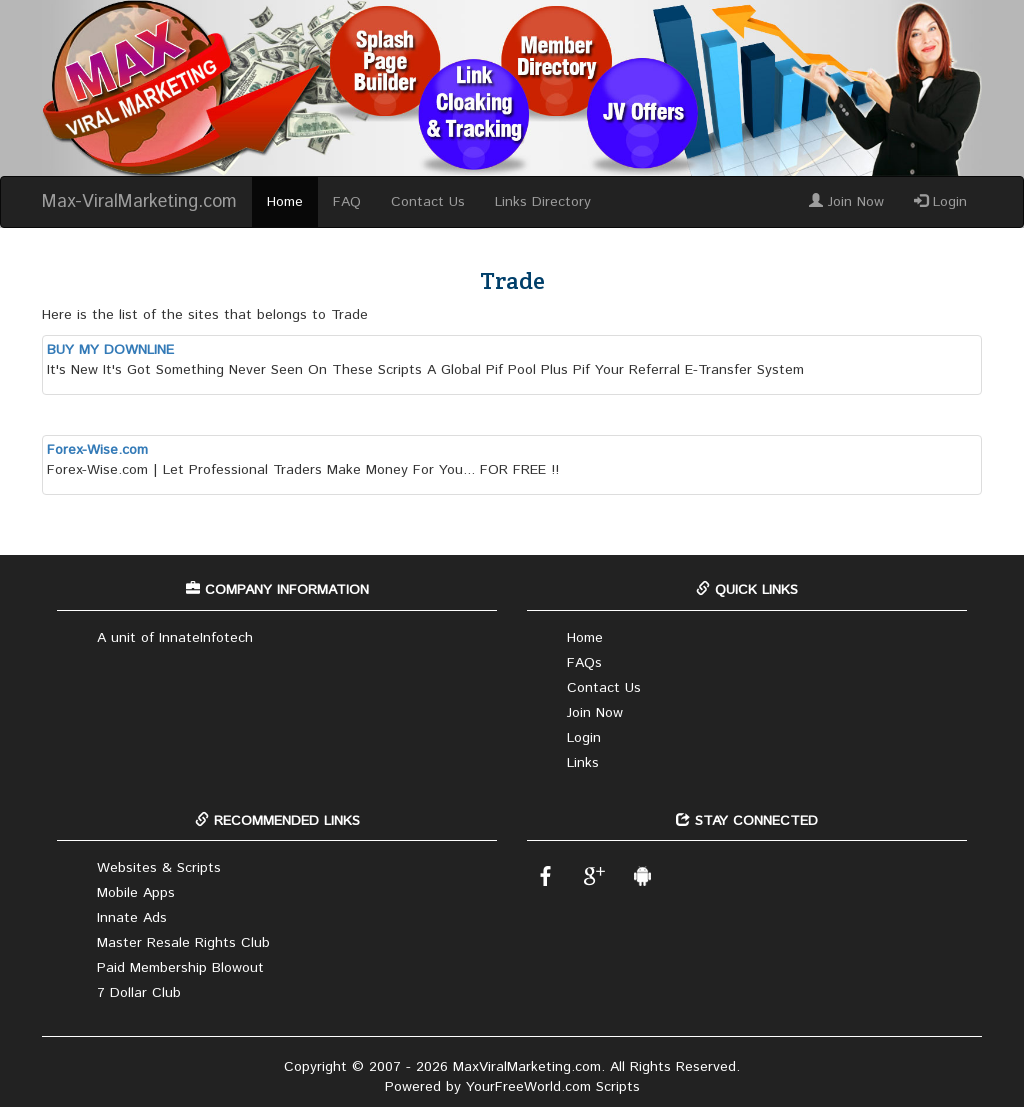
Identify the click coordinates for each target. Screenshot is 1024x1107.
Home (285, 202)
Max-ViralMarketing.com (139, 202)
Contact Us (428, 202)
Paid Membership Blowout (180, 968)
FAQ (347, 202)
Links (583, 763)
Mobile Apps (136, 893)
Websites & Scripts (159, 868)
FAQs (584, 663)
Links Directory (543, 202)
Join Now (846, 202)
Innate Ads (132, 918)
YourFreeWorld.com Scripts (553, 1087)
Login (940, 202)
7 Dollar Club (139, 993)
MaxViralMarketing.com (527, 1067)
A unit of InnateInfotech (175, 638)
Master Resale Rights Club (183, 943)
